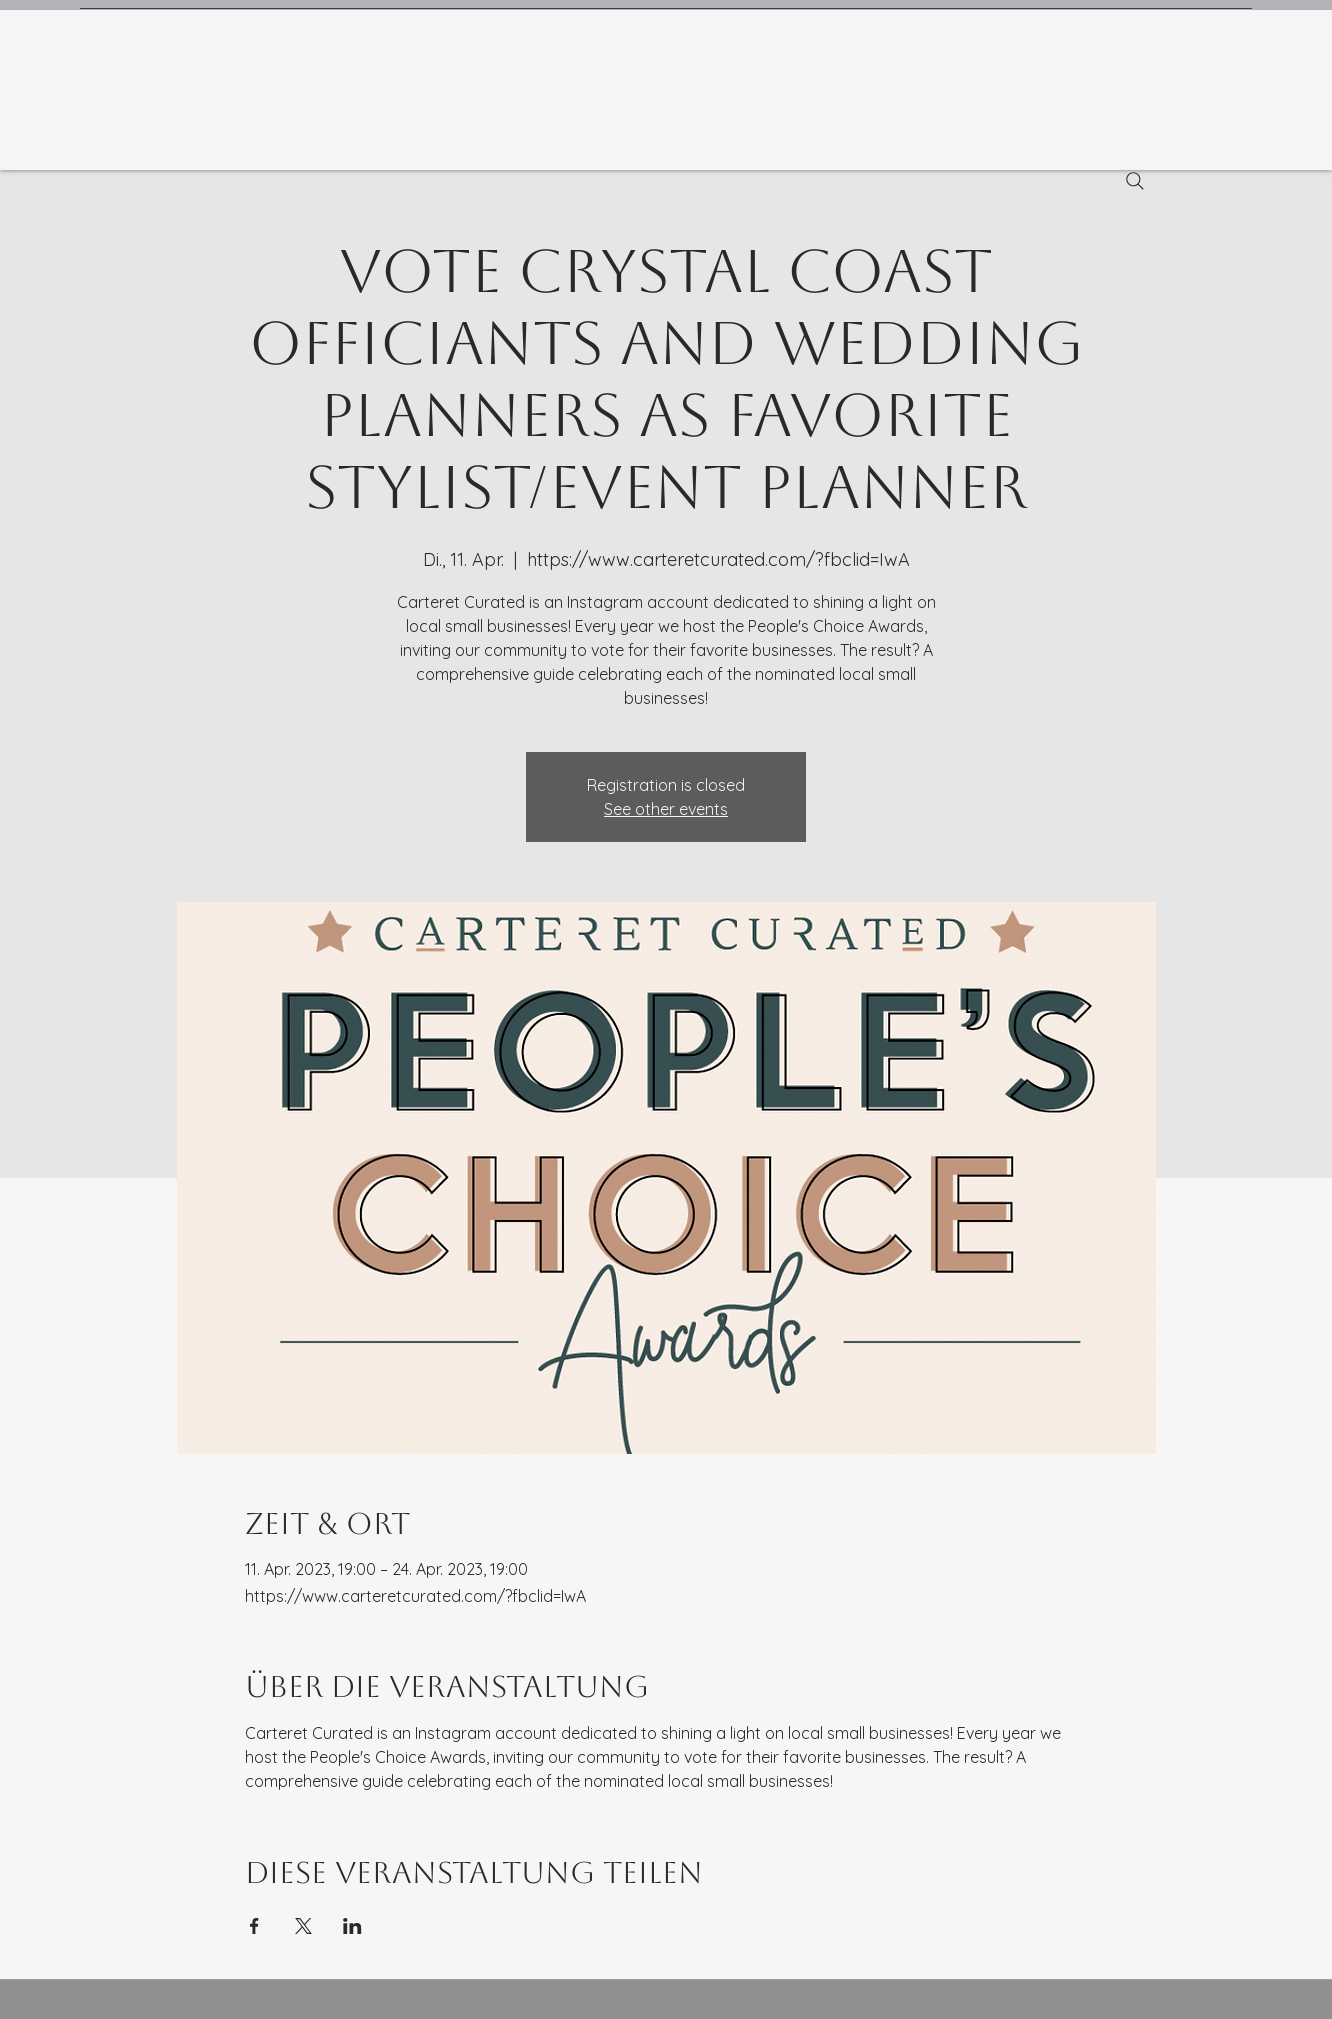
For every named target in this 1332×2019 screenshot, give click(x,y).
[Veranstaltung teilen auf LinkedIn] (352, 1926)
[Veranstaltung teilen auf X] (303, 1926)
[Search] (1135, 181)
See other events (666, 809)
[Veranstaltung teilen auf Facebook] (254, 1926)
